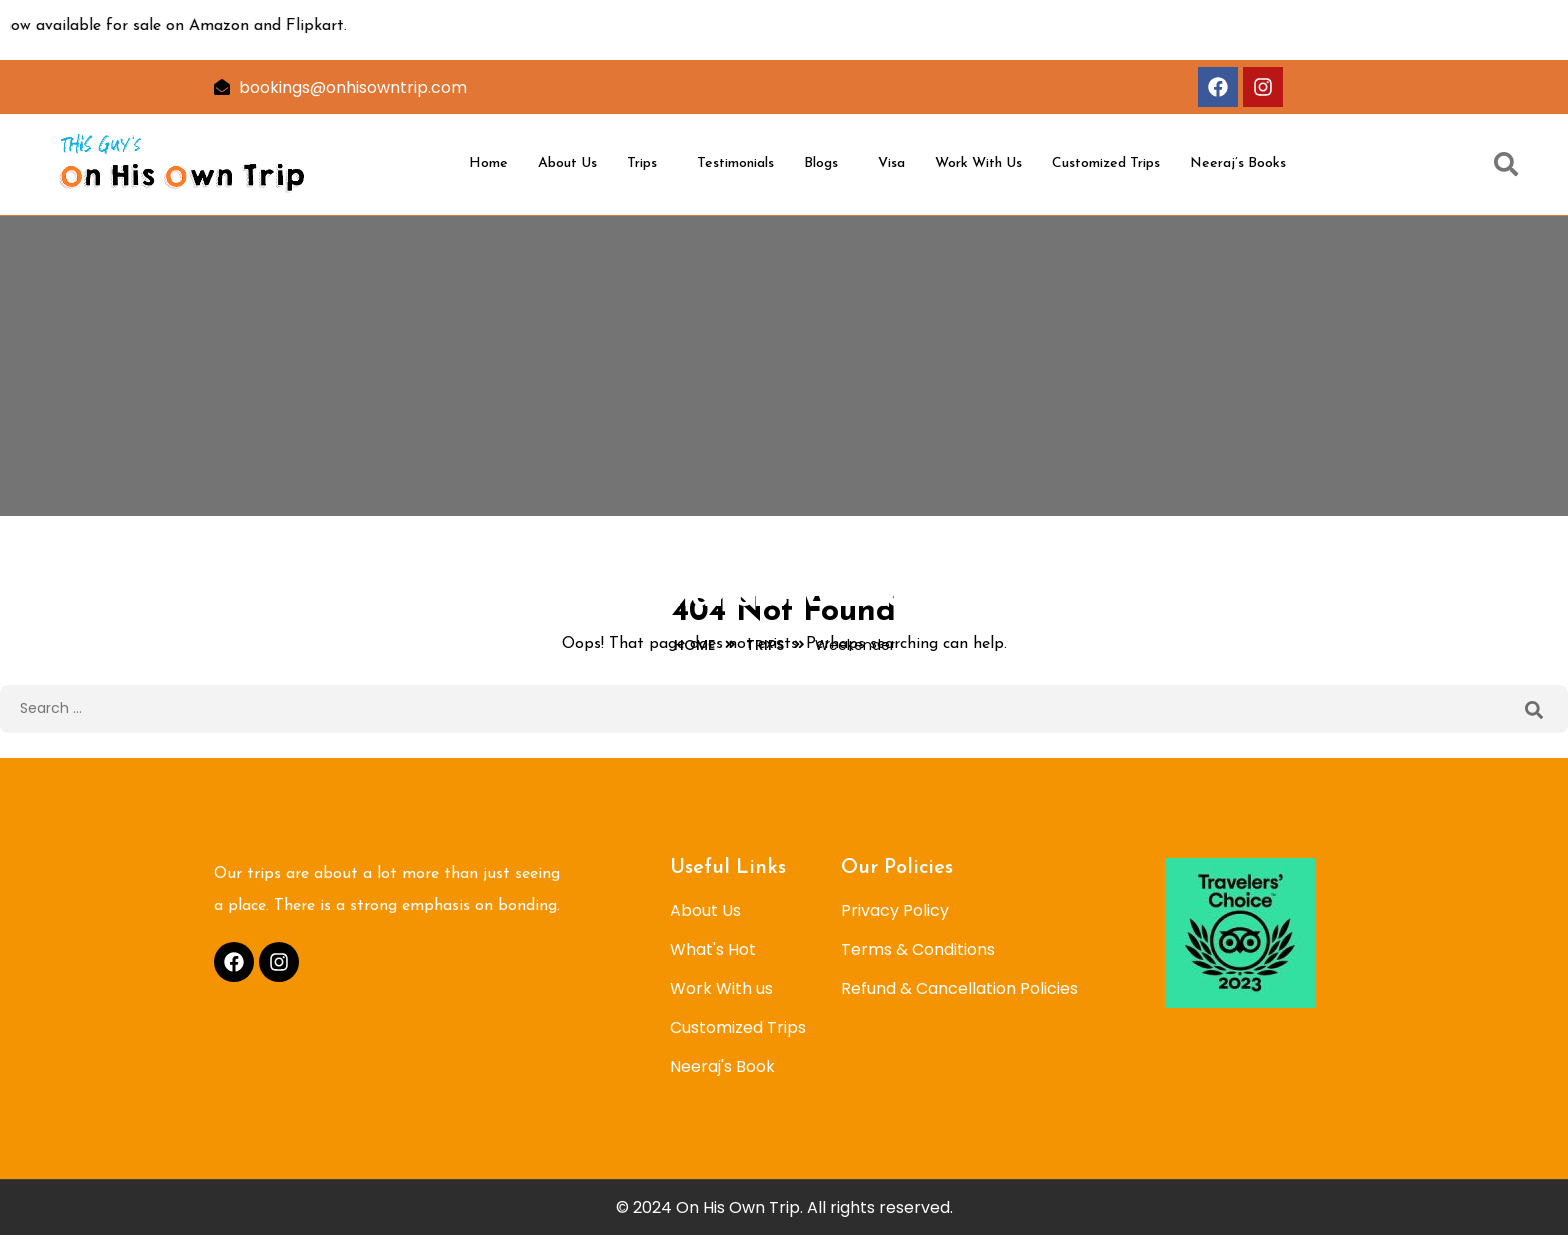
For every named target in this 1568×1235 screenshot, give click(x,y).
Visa (891, 163)
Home (488, 163)
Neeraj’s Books (1238, 163)
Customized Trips (1106, 163)
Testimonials (735, 163)
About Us (567, 163)
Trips (642, 163)
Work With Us (978, 163)
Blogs (821, 163)
